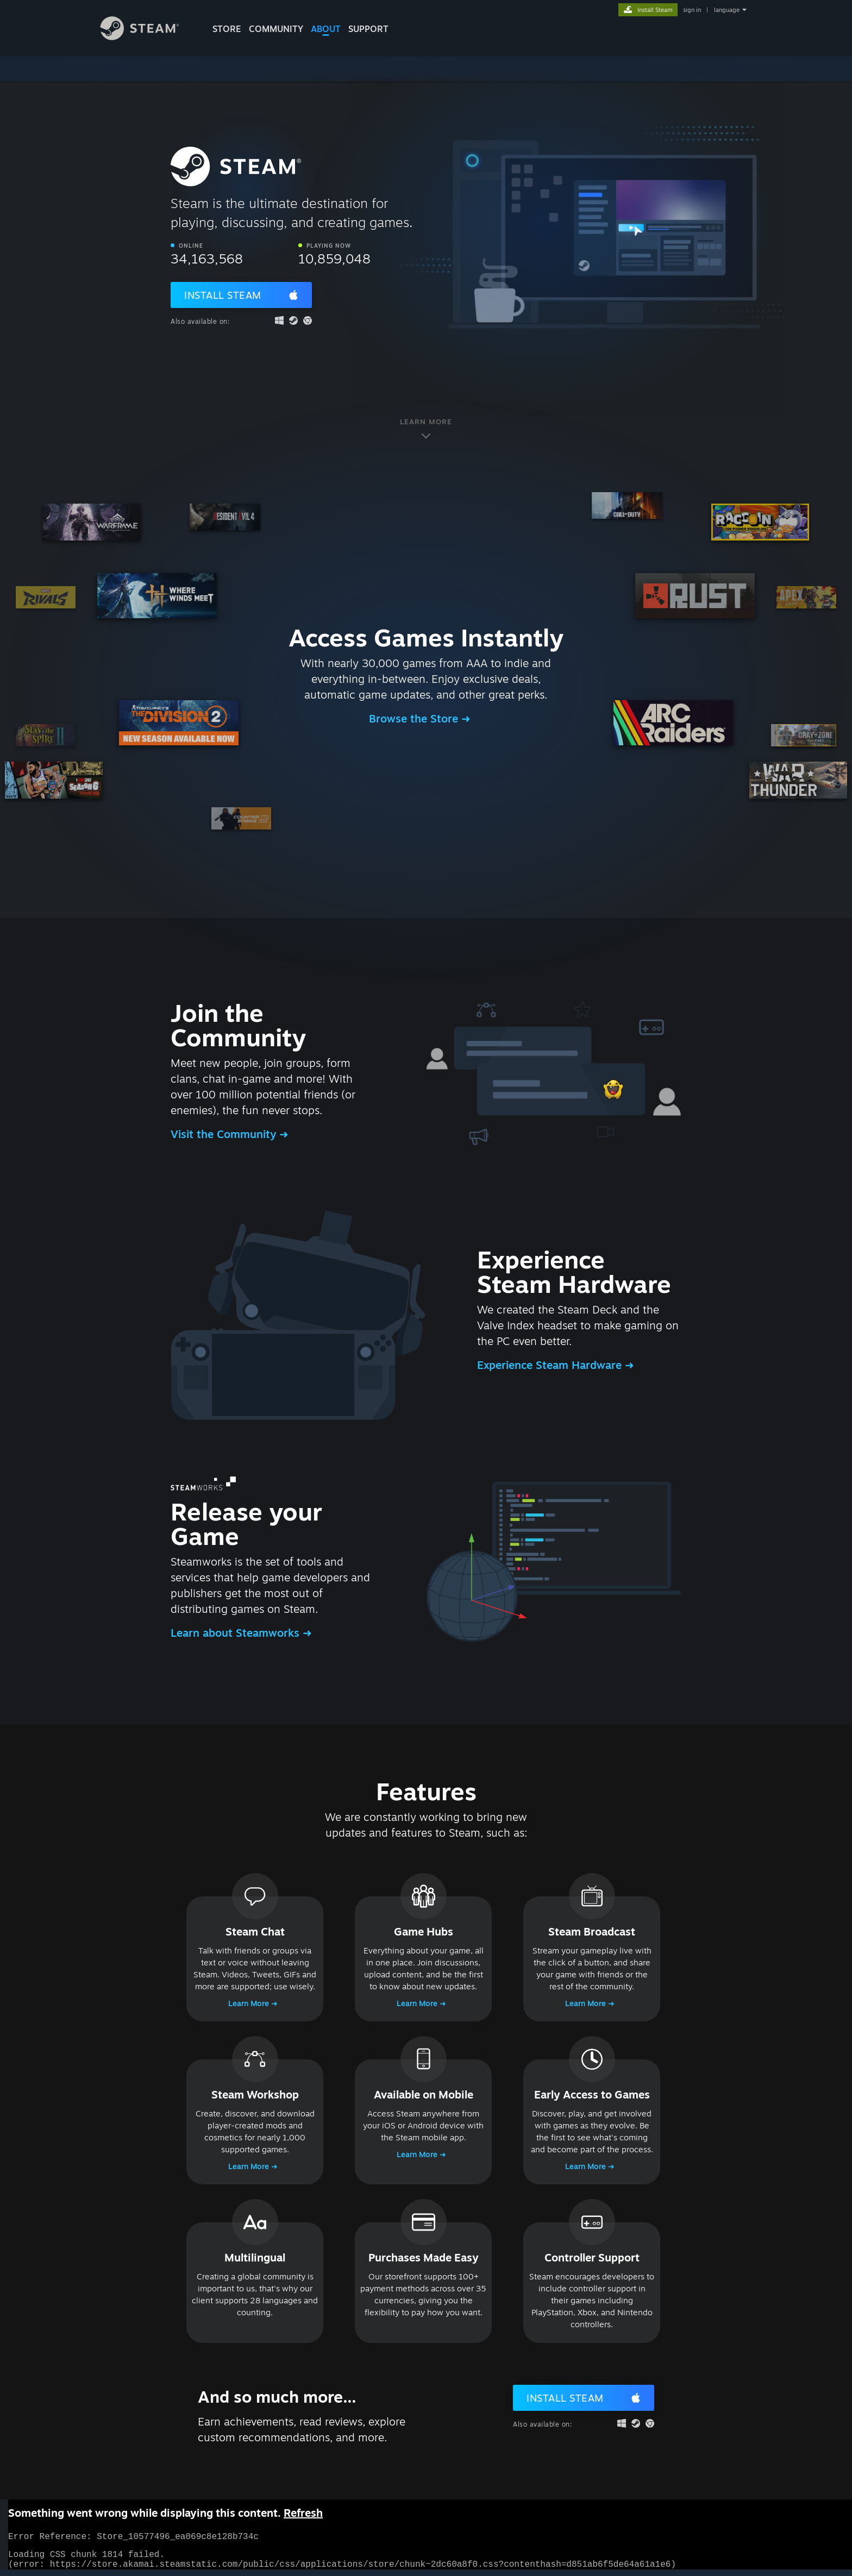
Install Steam (222, 295)
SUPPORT (368, 28)
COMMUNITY (276, 28)
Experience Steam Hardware (551, 1365)
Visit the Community (225, 1134)
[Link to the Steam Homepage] (148, 37)
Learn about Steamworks (237, 1632)
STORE (226, 28)
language (727, 10)
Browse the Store (415, 718)
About (326, 28)
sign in (692, 10)
